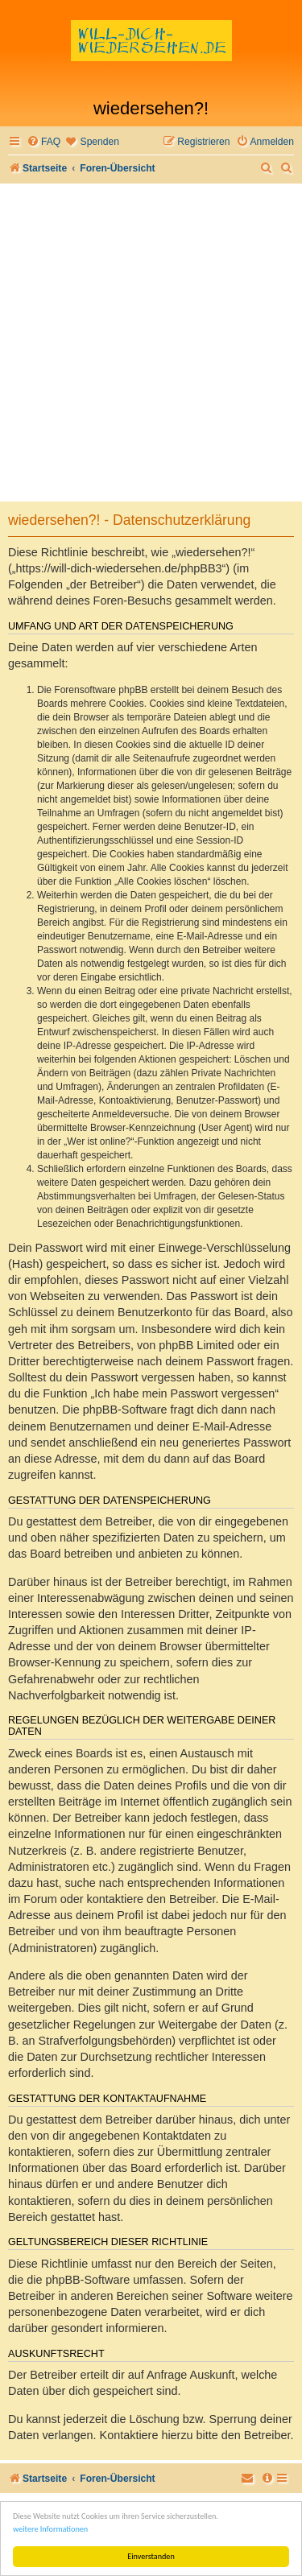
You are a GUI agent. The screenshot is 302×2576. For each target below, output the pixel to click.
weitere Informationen (50, 2529)
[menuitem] (43, 142)
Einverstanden (151, 2556)
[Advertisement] (151, 342)
